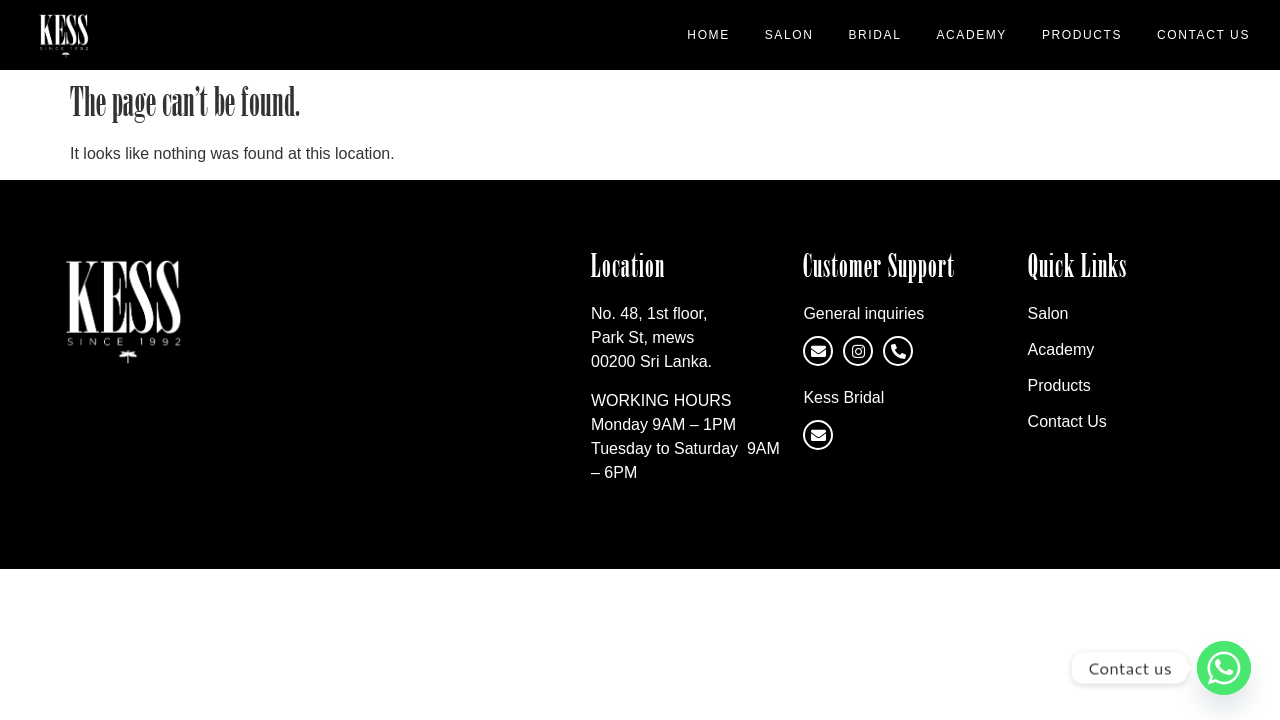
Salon (789, 35)
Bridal (874, 35)
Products (1082, 35)
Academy (971, 35)
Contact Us (1203, 35)
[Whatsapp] (1224, 668)
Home (708, 35)
